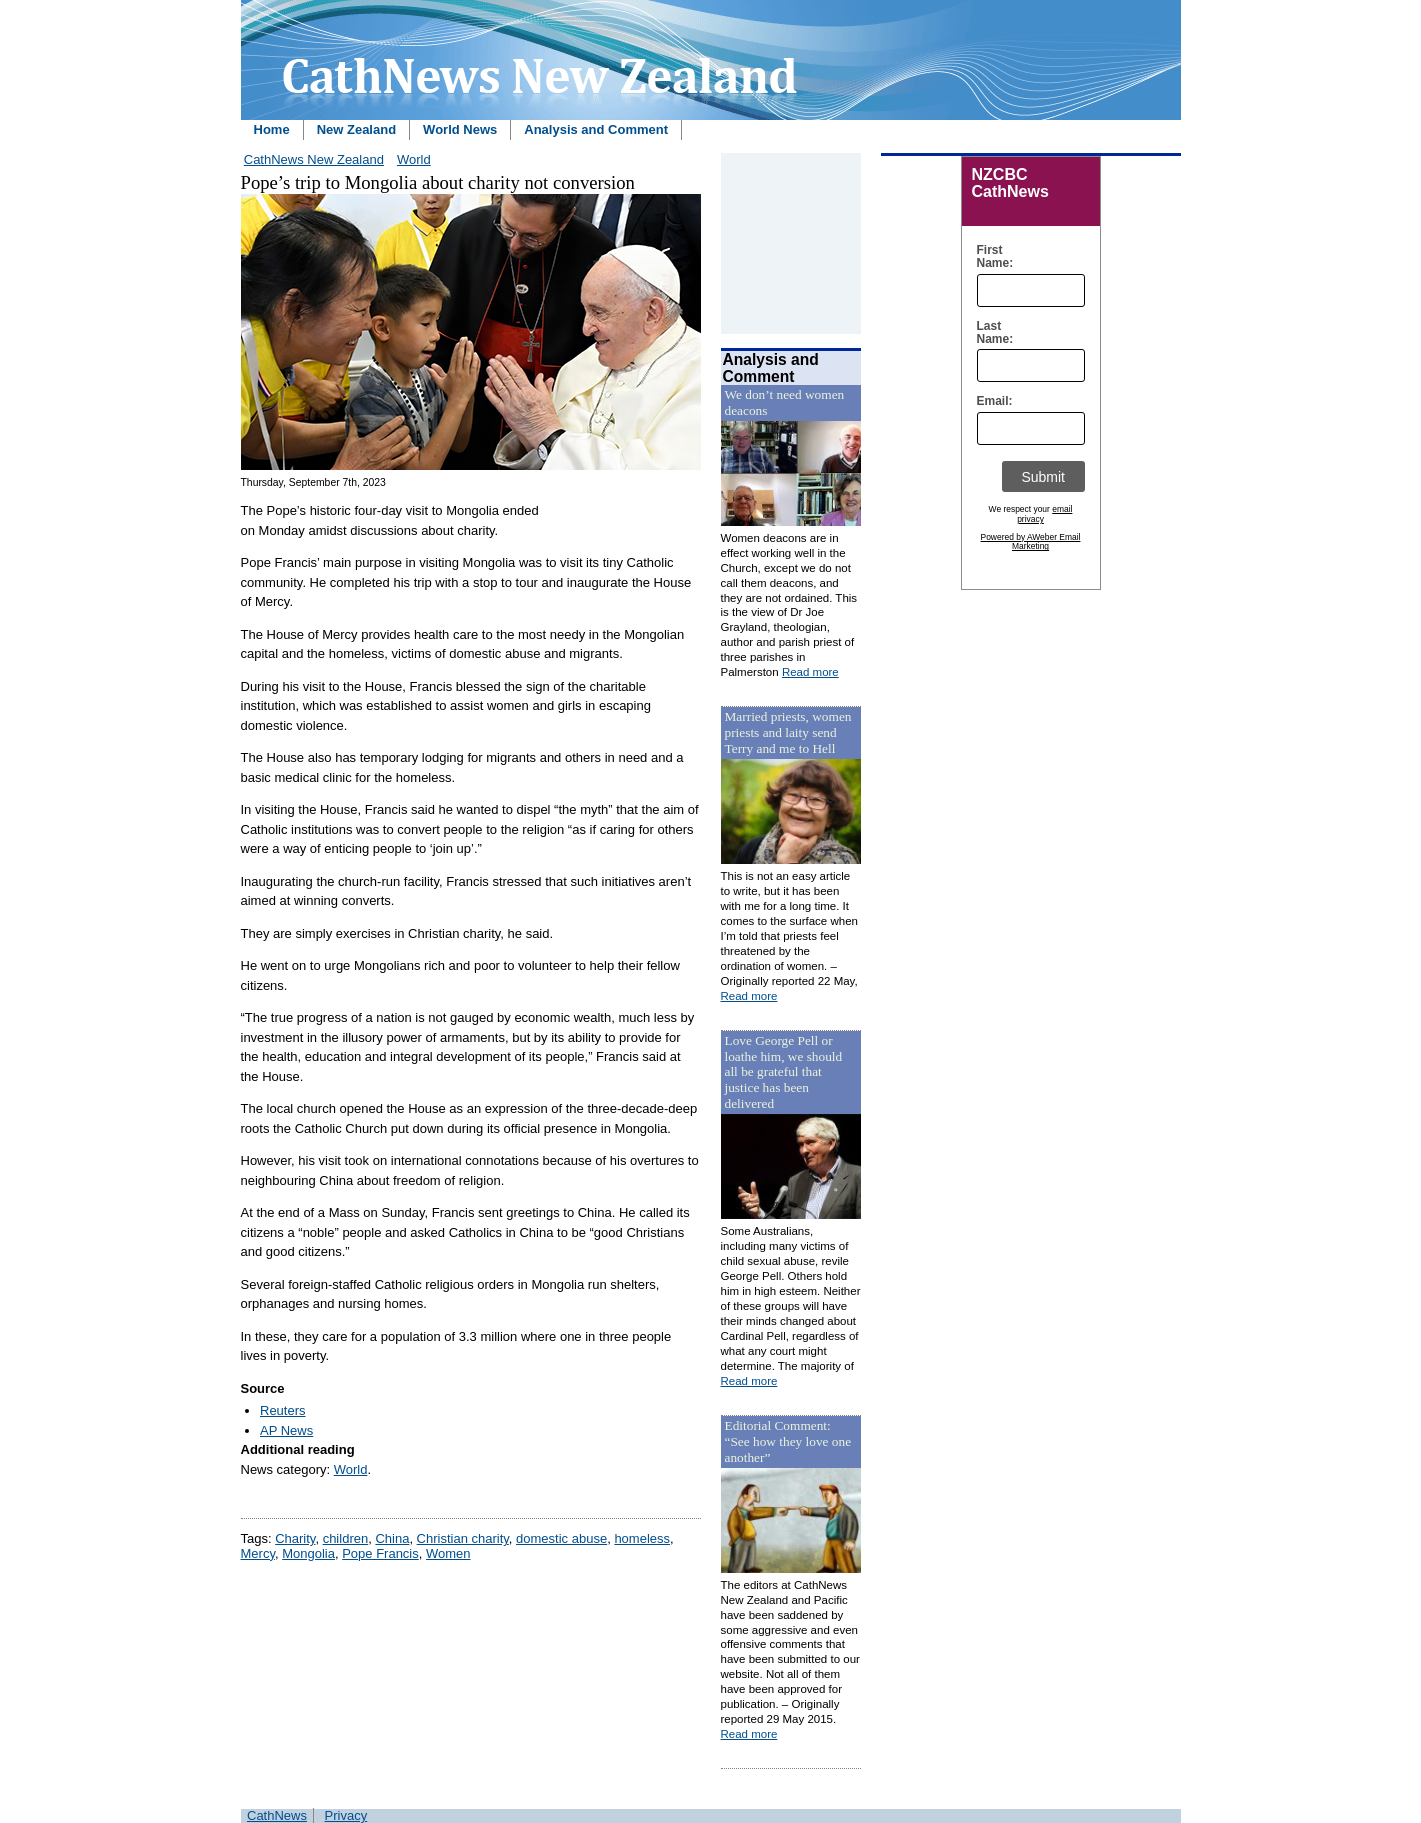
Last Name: (990, 333)
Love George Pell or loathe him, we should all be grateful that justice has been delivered (784, 1072)
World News (460, 129)
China (392, 1538)
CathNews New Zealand (314, 159)
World (414, 159)
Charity (295, 1538)
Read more (810, 672)
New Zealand (356, 129)
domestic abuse (561, 1538)
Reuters (283, 1410)
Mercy (258, 1553)
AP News (286, 1430)
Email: (990, 401)
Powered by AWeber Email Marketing (1031, 542)
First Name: (990, 257)
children (346, 1538)
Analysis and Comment (596, 129)
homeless (642, 1538)
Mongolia (308, 1553)
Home (272, 129)
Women (448, 1553)
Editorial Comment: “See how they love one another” (788, 1441)
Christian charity (463, 1538)
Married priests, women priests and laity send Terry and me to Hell (788, 732)
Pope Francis (380, 1553)
